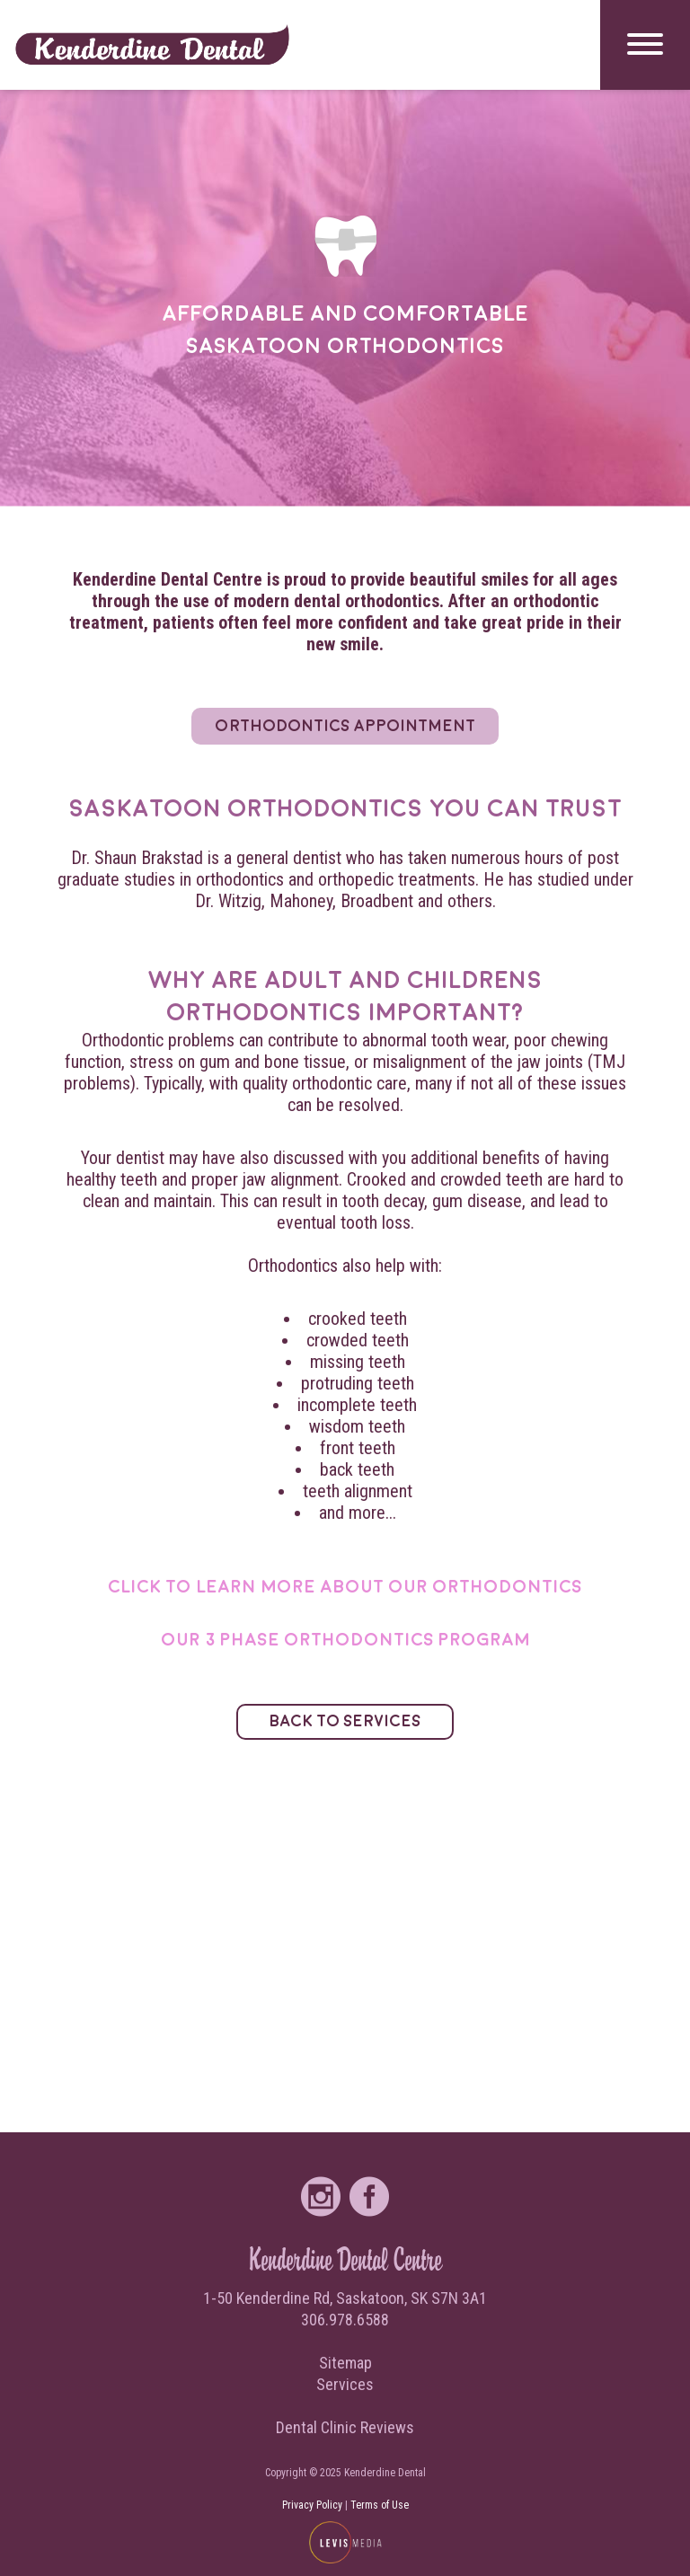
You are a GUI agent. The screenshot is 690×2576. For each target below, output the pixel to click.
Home (30, 201)
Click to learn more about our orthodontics (345, 1586)
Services (42, 644)
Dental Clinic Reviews (345, 2427)
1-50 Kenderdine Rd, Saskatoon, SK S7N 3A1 (345, 2298)
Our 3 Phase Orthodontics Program (345, 1639)
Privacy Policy (312, 2505)
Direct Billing (64, 865)
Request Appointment (95, 1086)
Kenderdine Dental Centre (345, 2259)
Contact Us (55, 1308)
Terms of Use (379, 2505)
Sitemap (345, 2362)
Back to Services (345, 1721)
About (33, 422)
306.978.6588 (345, 2319)
